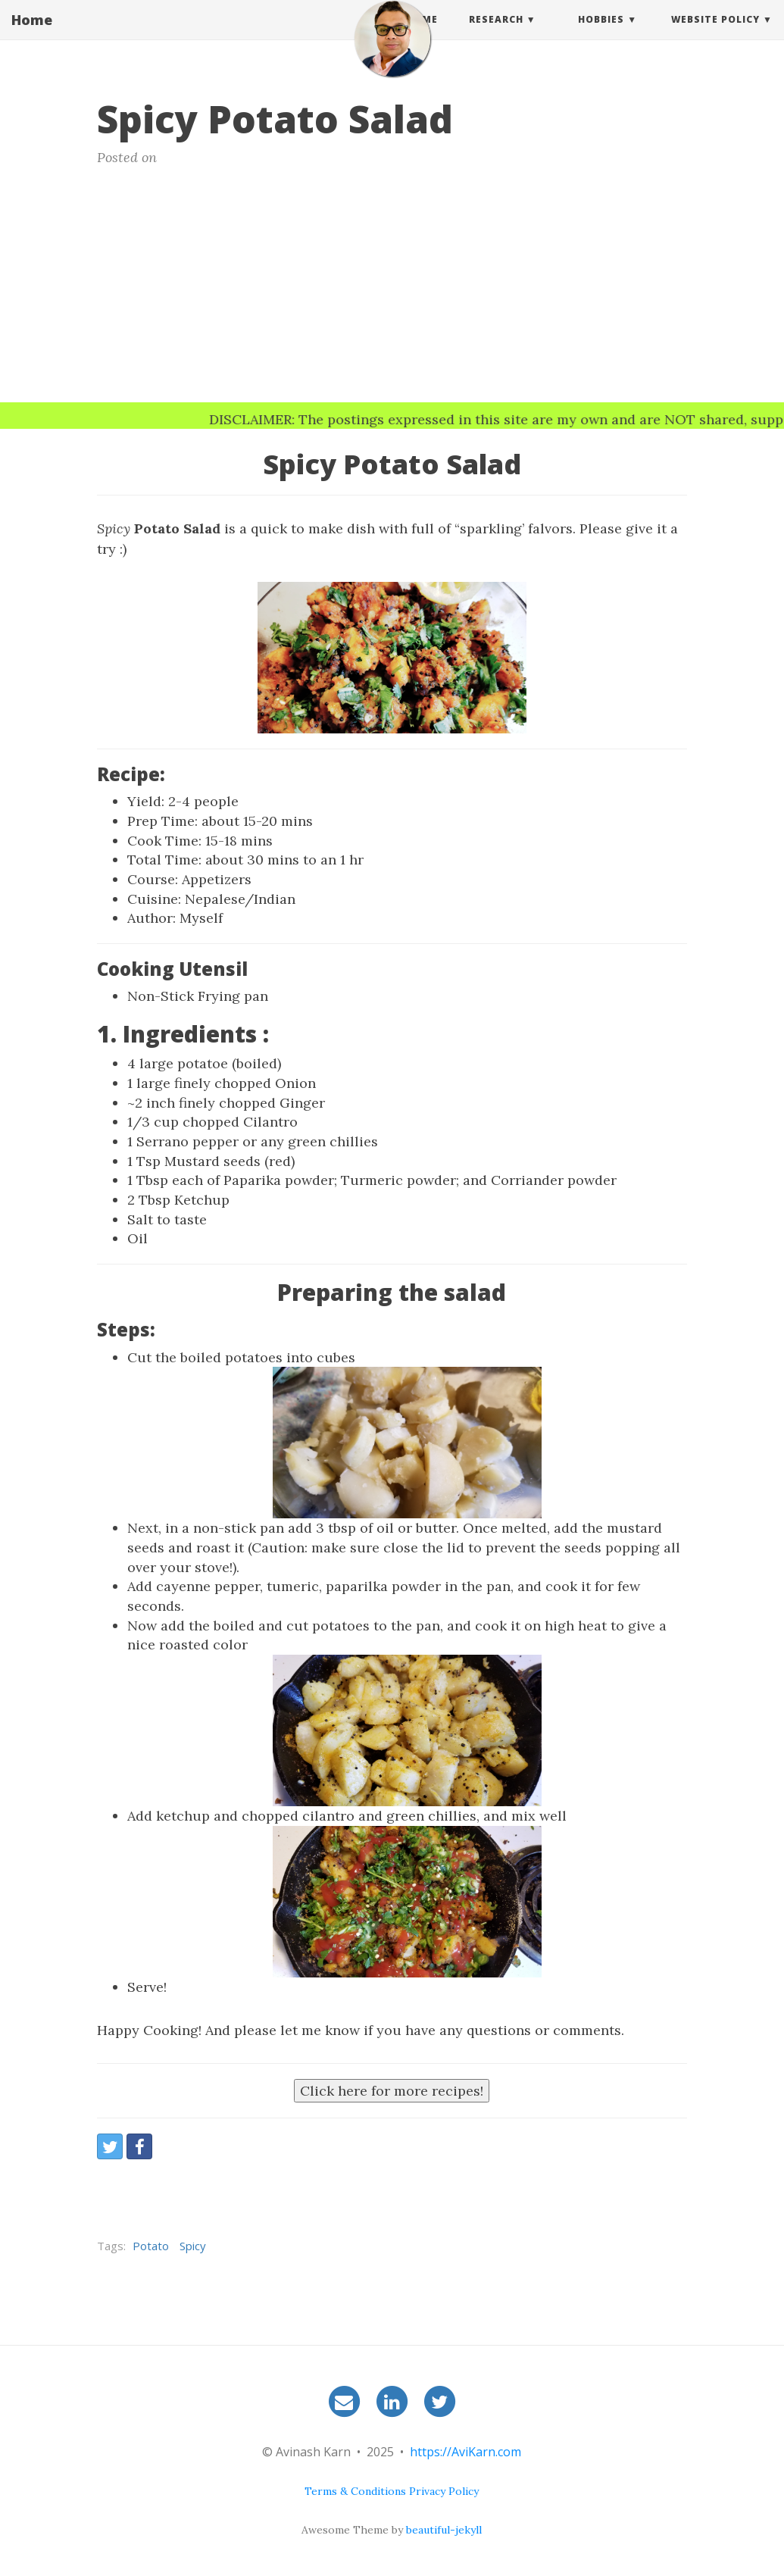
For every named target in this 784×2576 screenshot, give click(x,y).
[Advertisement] (392, 289)
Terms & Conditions (355, 2491)
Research (496, 33)
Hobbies (601, 33)
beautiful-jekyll (444, 2530)
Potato (151, 2245)
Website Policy (715, 33)
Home (31, 34)
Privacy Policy (444, 2491)
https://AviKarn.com (465, 2451)
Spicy (193, 2245)
